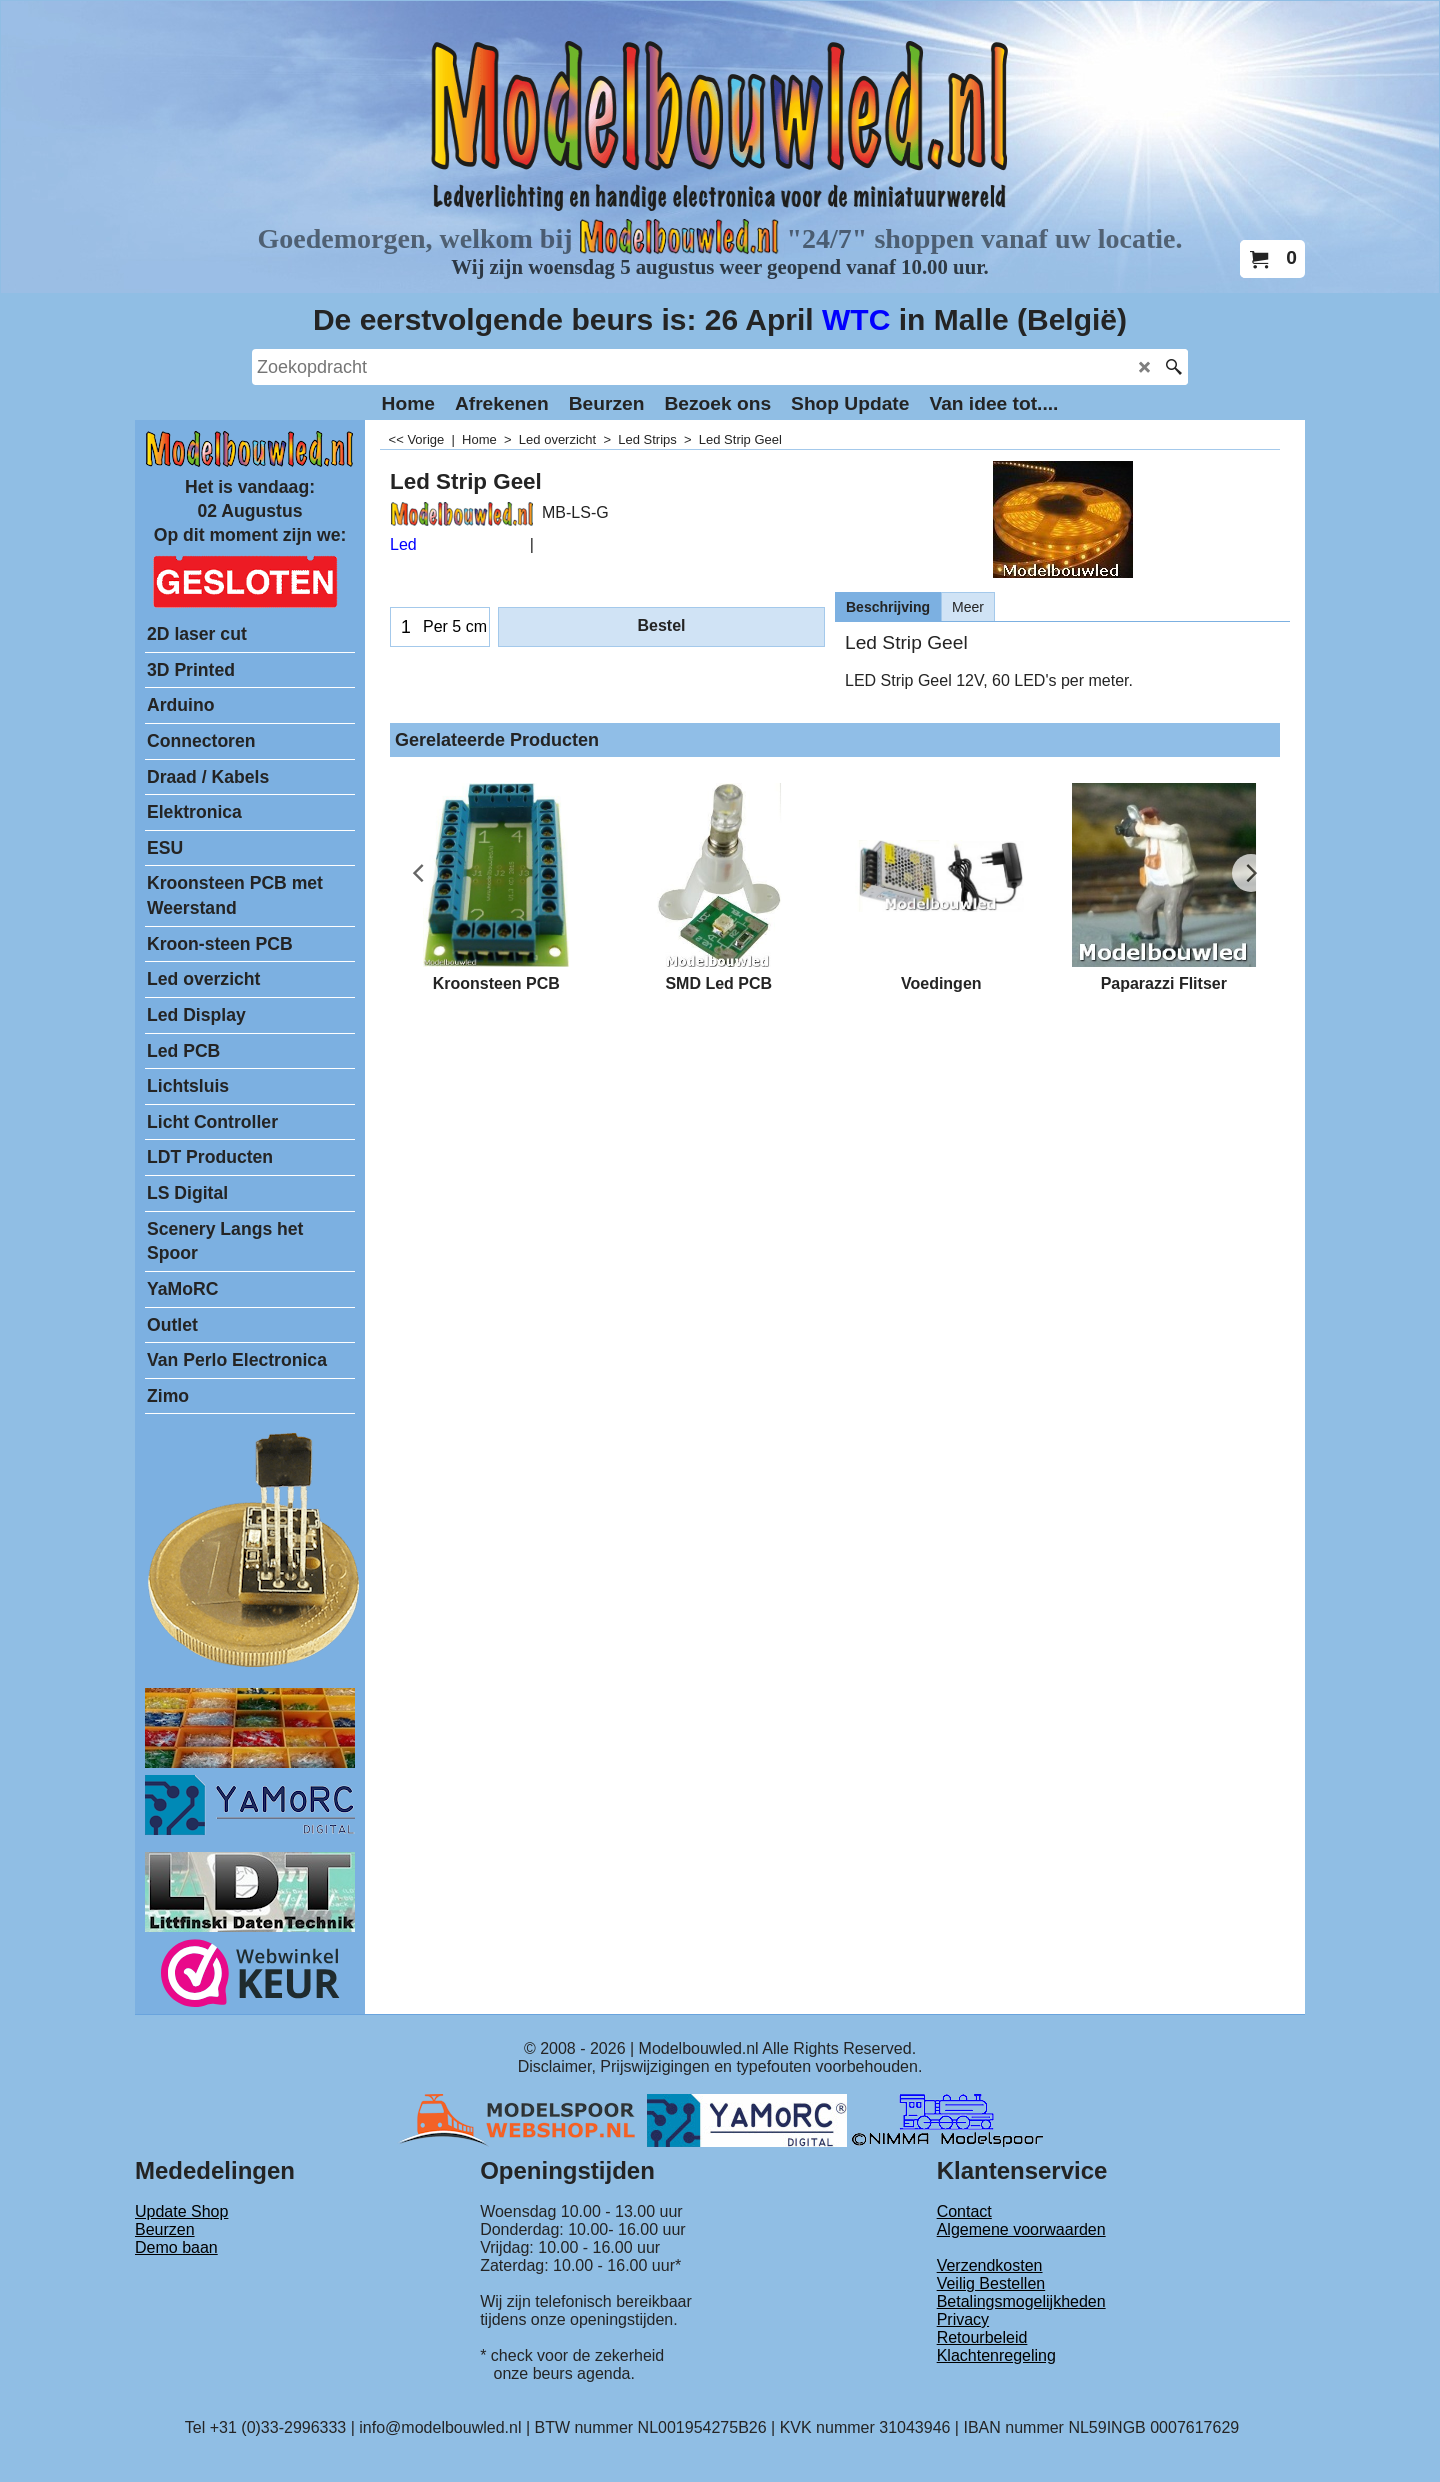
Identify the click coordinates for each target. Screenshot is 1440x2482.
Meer (968, 607)
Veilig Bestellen (991, 2283)
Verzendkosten (990, 2265)
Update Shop (181, 2211)
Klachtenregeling (996, 2355)
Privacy (963, 2319)
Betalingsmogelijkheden (1021, 2301)
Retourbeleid (982, 2337)
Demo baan (176, 2247)
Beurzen (165, 2229)
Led (403, 544)
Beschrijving (888, 607)
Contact (964, 2211)
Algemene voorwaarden (1021, 2229)
